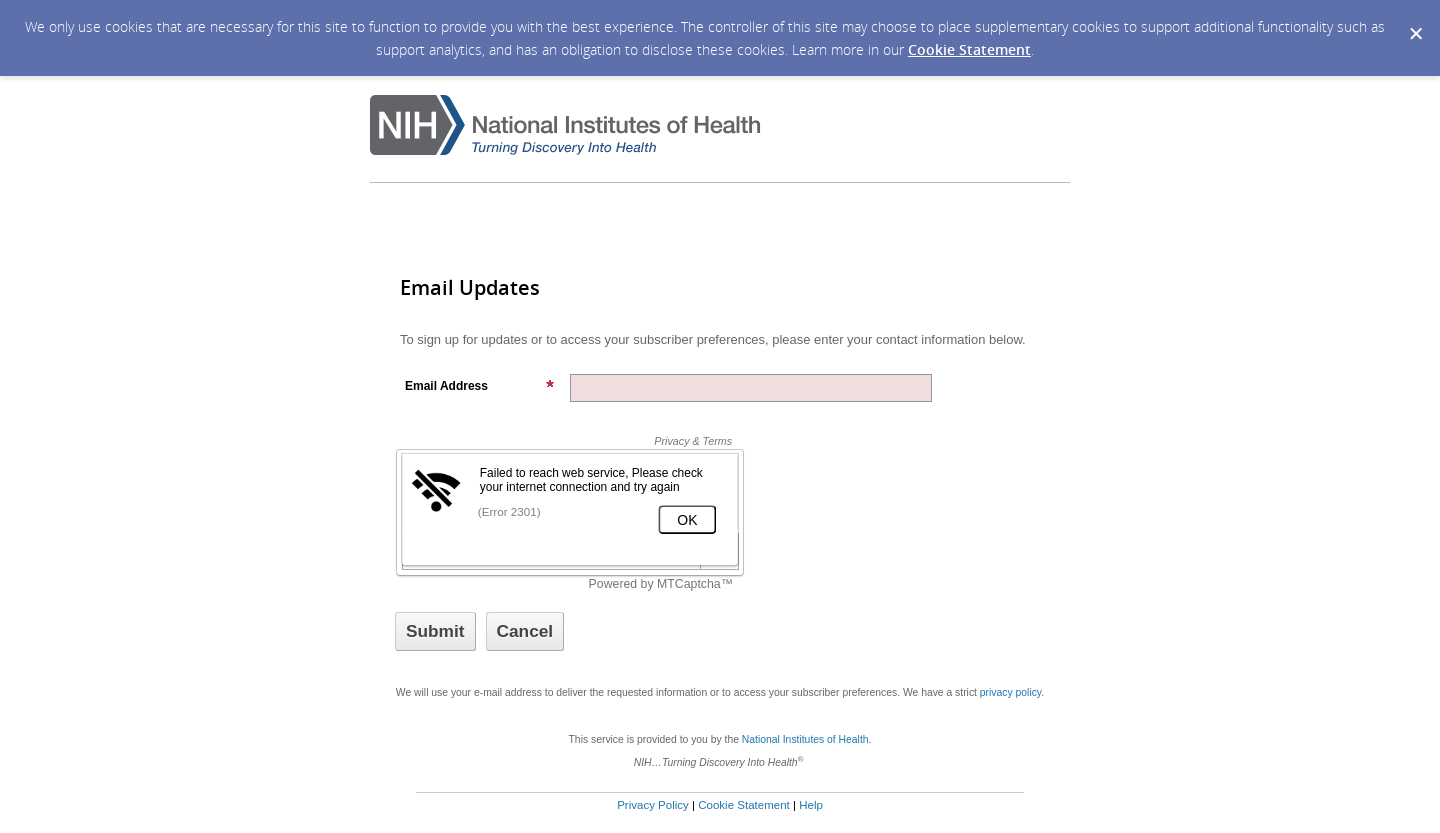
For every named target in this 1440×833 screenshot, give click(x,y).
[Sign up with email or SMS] (435, 631)
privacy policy (1010, 692)
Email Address (480, 386)
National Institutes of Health (805, 739)
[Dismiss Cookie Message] (1415, 19)
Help (811, 805)
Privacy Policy (653, 805)
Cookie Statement (969, 49)
